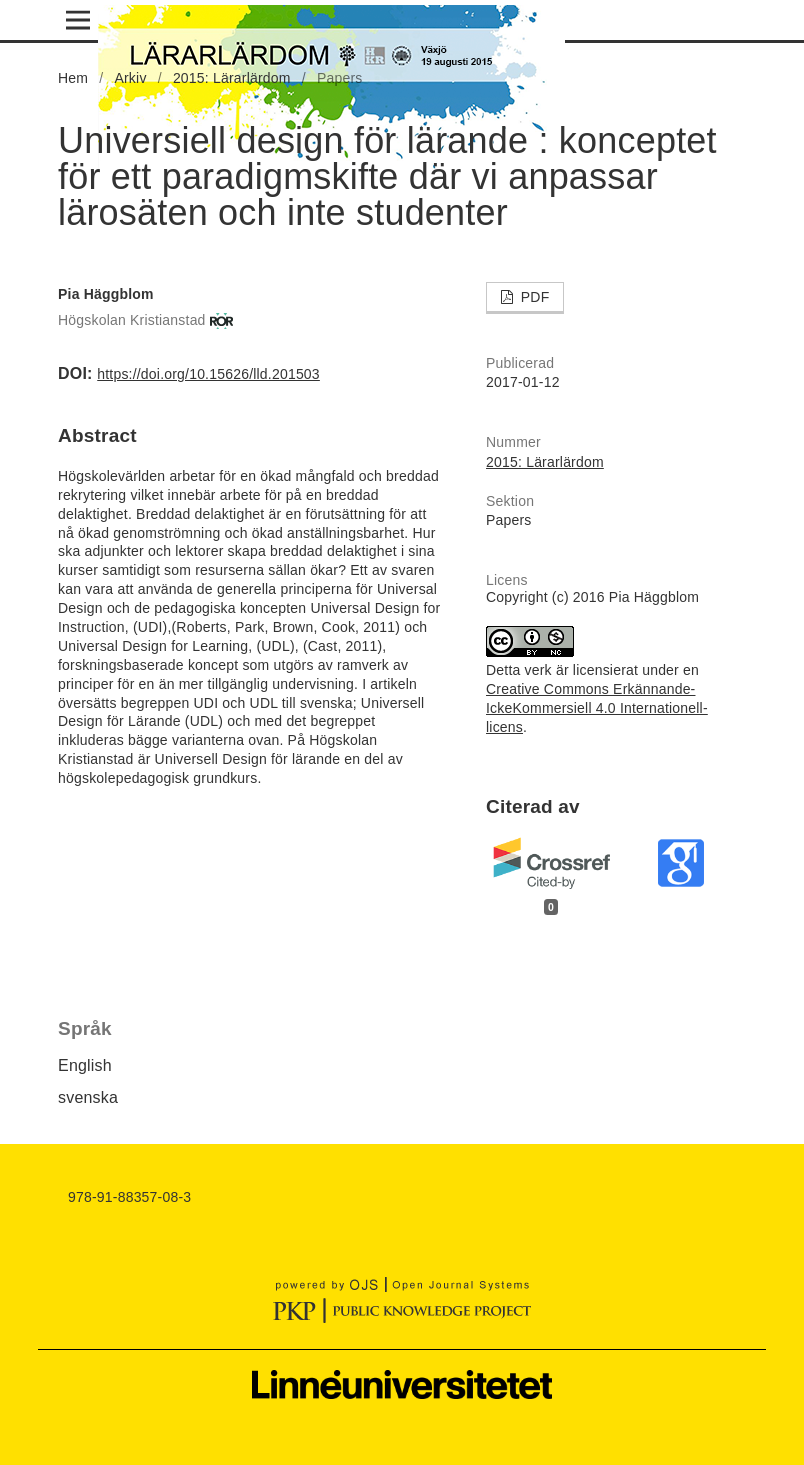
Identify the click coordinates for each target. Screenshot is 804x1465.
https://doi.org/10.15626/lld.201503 (208, 374)
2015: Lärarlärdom (232, 78)
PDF (533, 297)
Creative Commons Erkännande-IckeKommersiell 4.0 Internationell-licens (597, 708)
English (85, 1065)
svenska (88, 1097)
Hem (73, 78)
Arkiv (130, 78)
